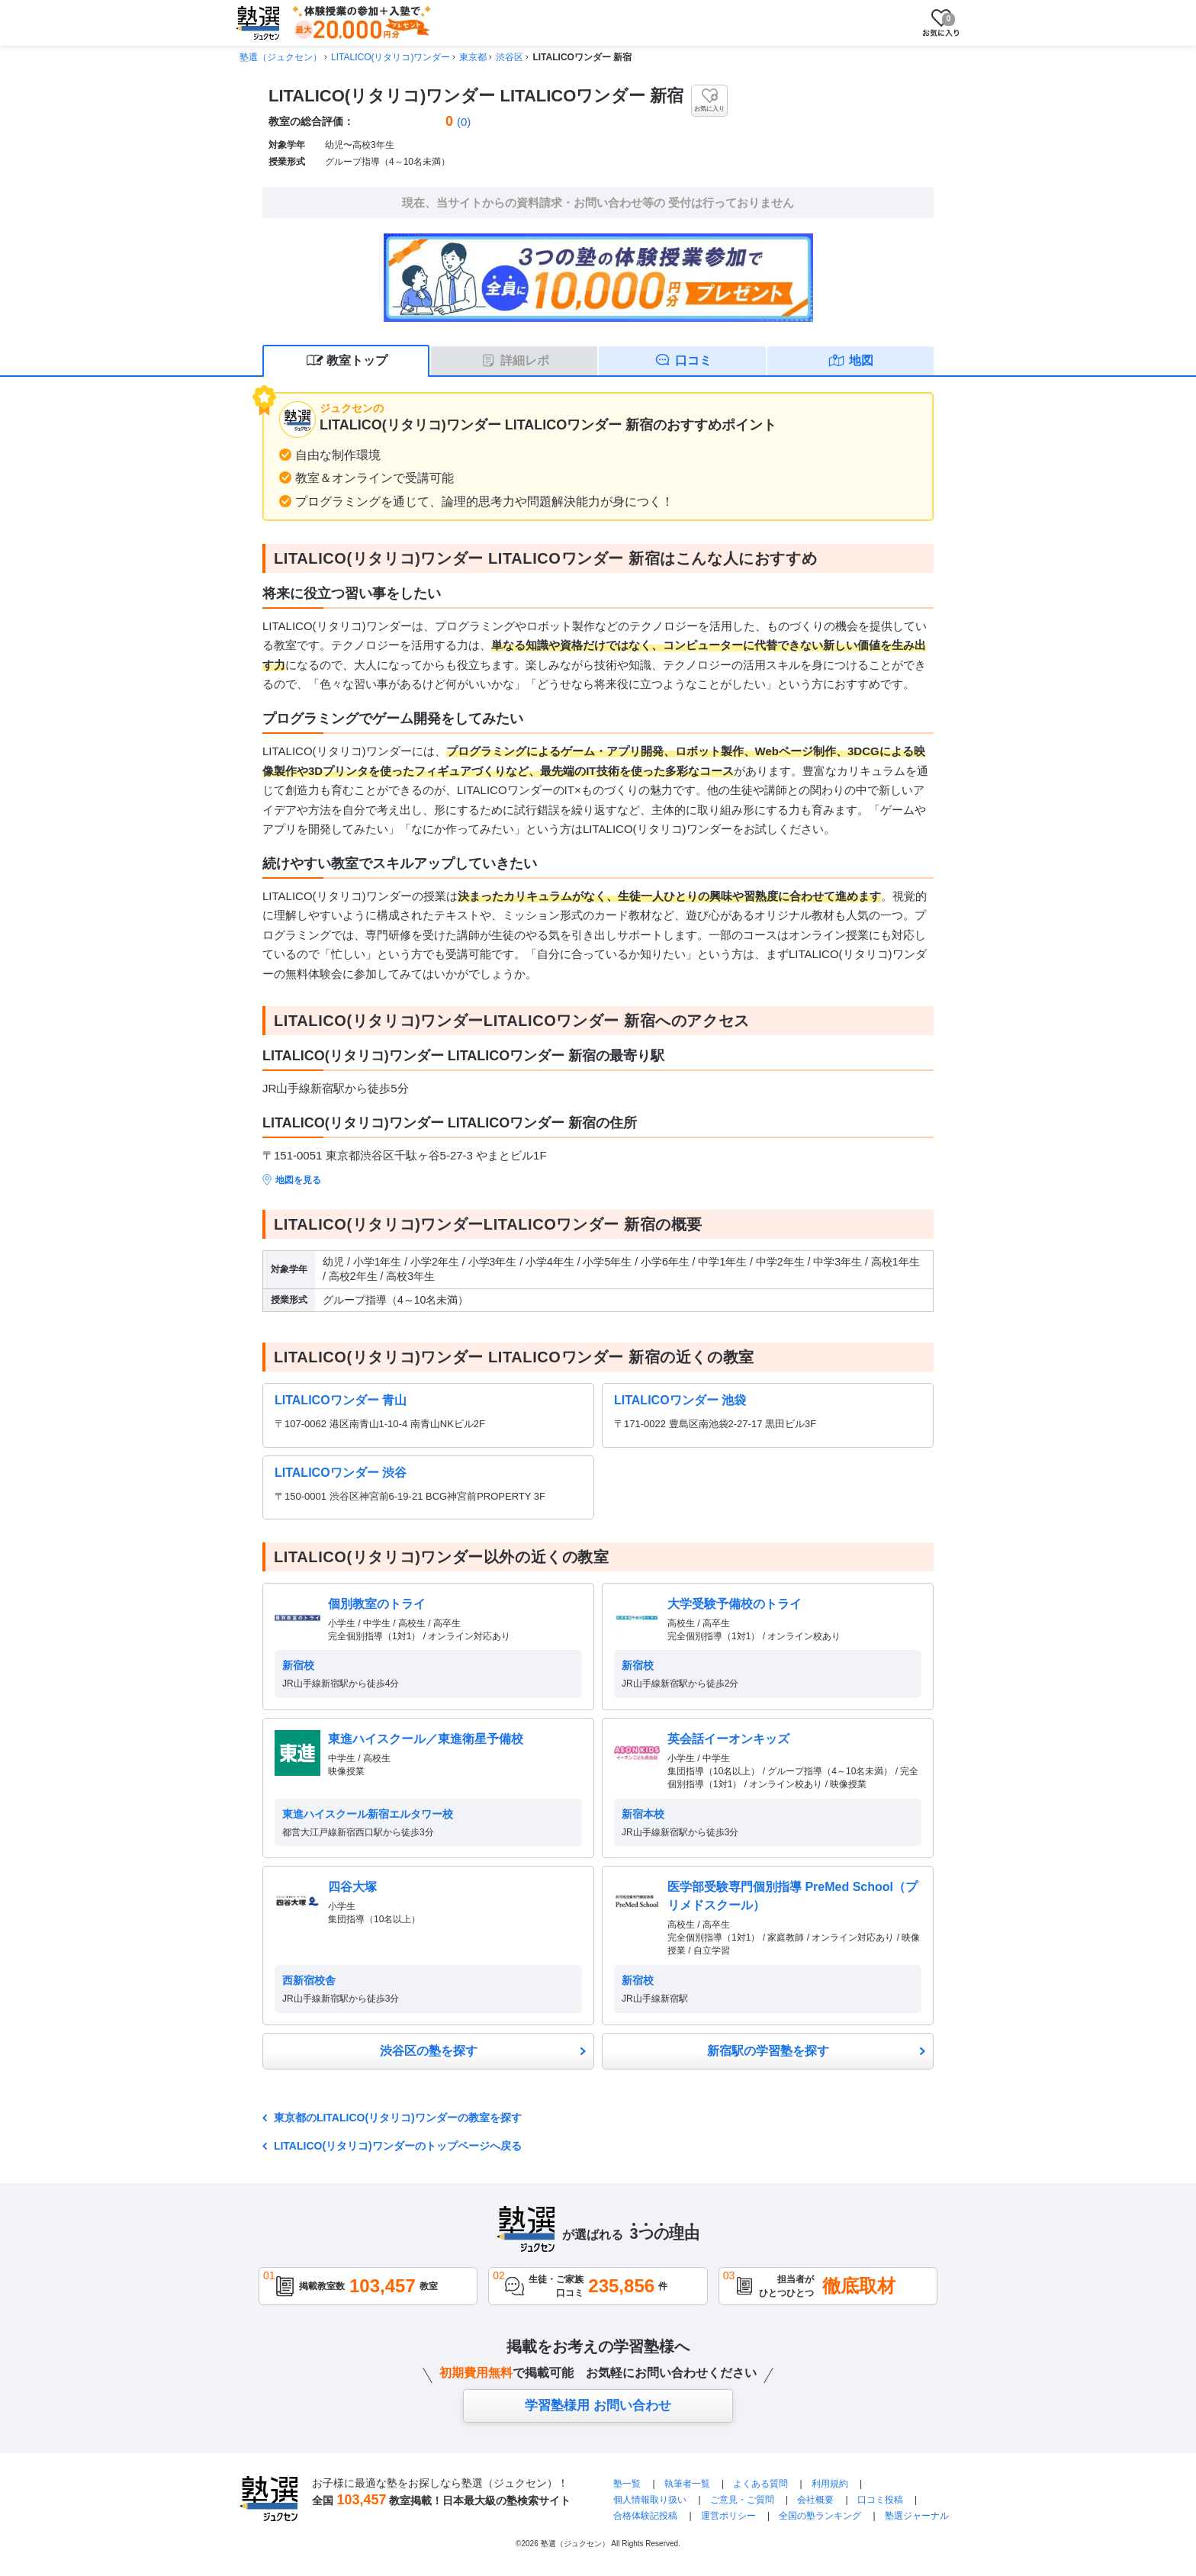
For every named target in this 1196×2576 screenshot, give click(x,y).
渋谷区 (509, 57)
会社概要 (815, 2499)
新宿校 (298, 1665)
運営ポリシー (728, 2515)
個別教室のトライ (377, 1603)
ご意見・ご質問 (742, 2499)
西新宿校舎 (309, 1980)
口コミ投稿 (880, 2499)
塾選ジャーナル (917, 2515)
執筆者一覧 (687, 2483)
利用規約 (830, 2483)
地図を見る (298, 1180)
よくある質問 (761, 2483)
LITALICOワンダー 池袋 (680, 1400)
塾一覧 (627, 2483)
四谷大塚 (352, 1886)
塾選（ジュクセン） (281, 57)
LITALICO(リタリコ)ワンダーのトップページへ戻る (398, 2146)
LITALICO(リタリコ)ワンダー (390, 57)
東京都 (473, 57)
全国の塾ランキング (820, 2515)
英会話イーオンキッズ (728, 1738)
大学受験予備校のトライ (734, 1603)
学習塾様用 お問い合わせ (598, 2405)
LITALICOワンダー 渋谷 (341, 1472)
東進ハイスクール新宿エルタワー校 (367, 1814)
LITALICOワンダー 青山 (341, 1400)
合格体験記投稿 (645, 2515)
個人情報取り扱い (649, 2499)
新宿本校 (643, 1814)
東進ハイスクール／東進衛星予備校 (425, 1738)
